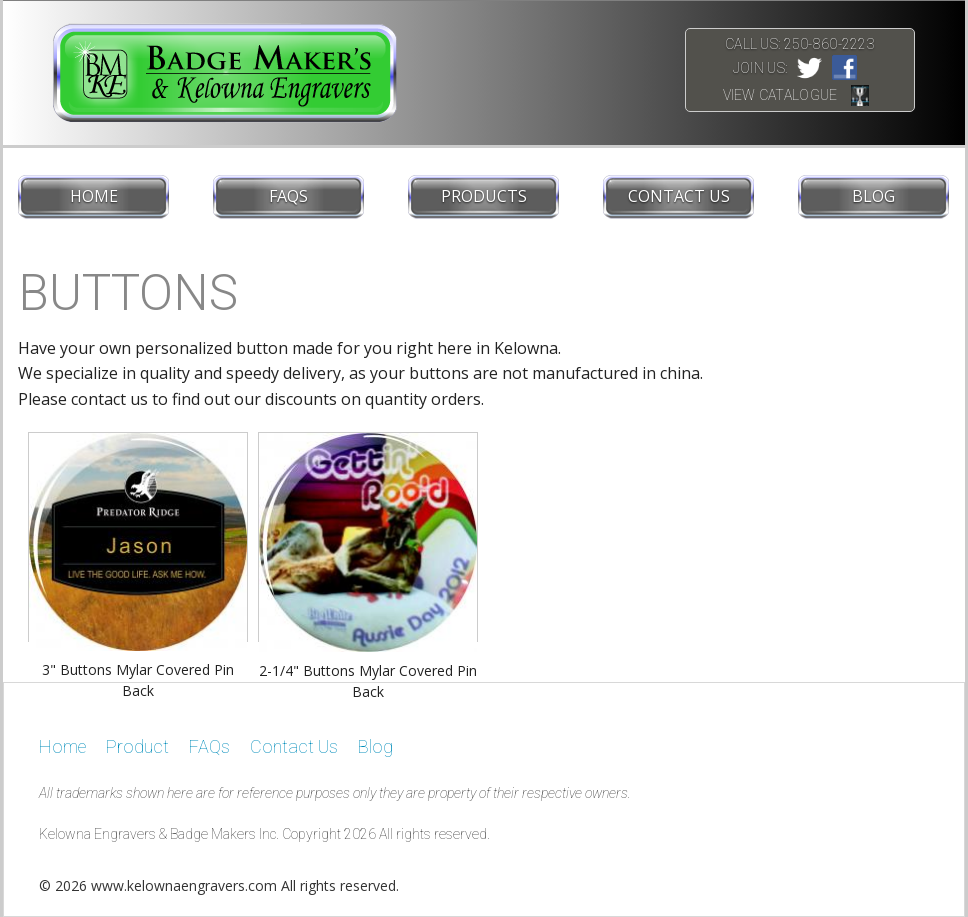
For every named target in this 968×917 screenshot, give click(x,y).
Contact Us (679, 196)
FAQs (288, 196)
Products (484, 196)
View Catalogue (780, 95)
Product (137, 746)
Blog (873, 196)
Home (94, 196)
